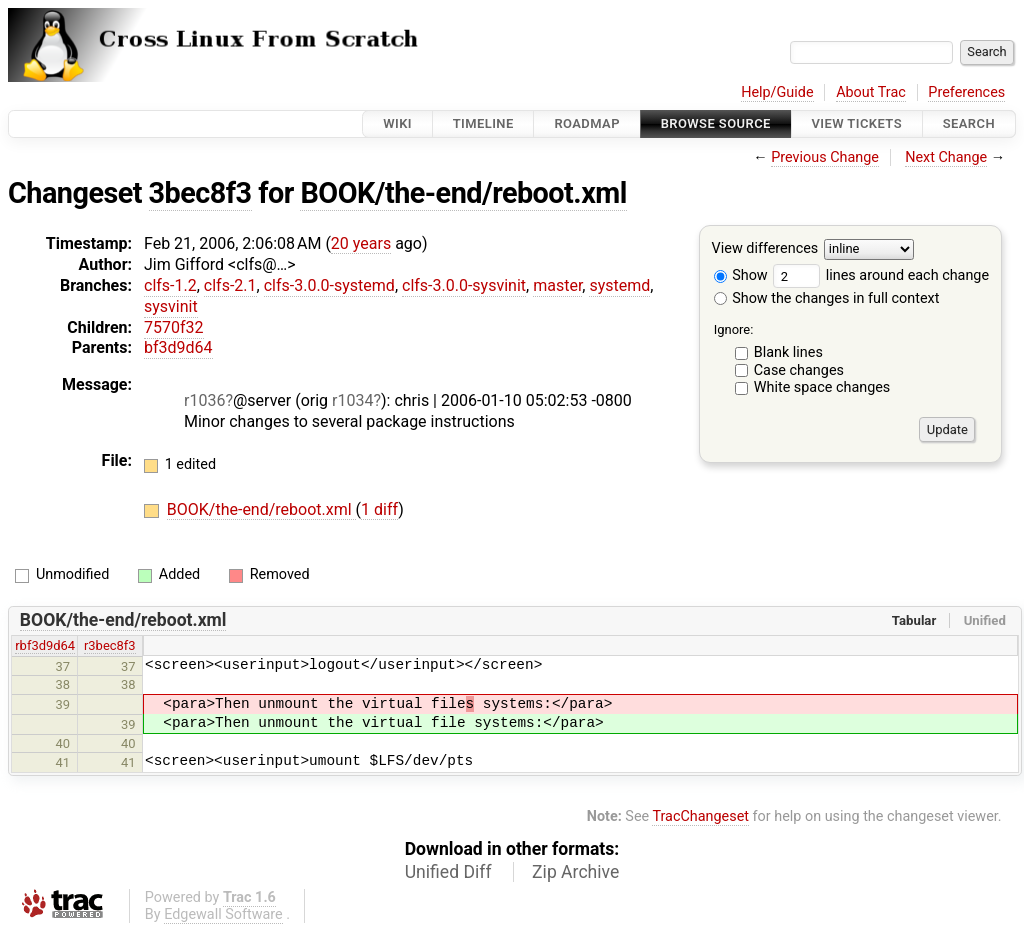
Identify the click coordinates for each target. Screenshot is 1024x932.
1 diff (379, 509)
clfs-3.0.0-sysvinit (464, 285)
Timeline (483, 123)
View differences (765, 249)
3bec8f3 (200, 193)
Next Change (946, 157)
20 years (361, 243)
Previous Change (825, 157)
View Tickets (857, 123)
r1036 (204, 400)
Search (969, 123)
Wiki (397, 123)
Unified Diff (448, 872)
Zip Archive (575, 872)
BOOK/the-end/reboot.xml (463, 193)
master (557, 285)
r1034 (352, 400)
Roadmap (587, 123)
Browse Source (716, 123)
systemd (619, 285)
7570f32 (174, 327)
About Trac (871, 92)
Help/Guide (777, 92)
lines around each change (881, 275)
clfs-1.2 (170, 285)
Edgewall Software (223, 914)
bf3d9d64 (178, 347)
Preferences (966, 92)
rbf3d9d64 (45, 645)
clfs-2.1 (230, 285)
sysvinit (171, 306)
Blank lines (788, 352)
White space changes (822, 387)
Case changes (799, 370)
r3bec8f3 (110, 645)
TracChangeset (700, 816)
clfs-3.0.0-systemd (329, 285)
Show (741, 275)
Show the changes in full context (827, 298)
